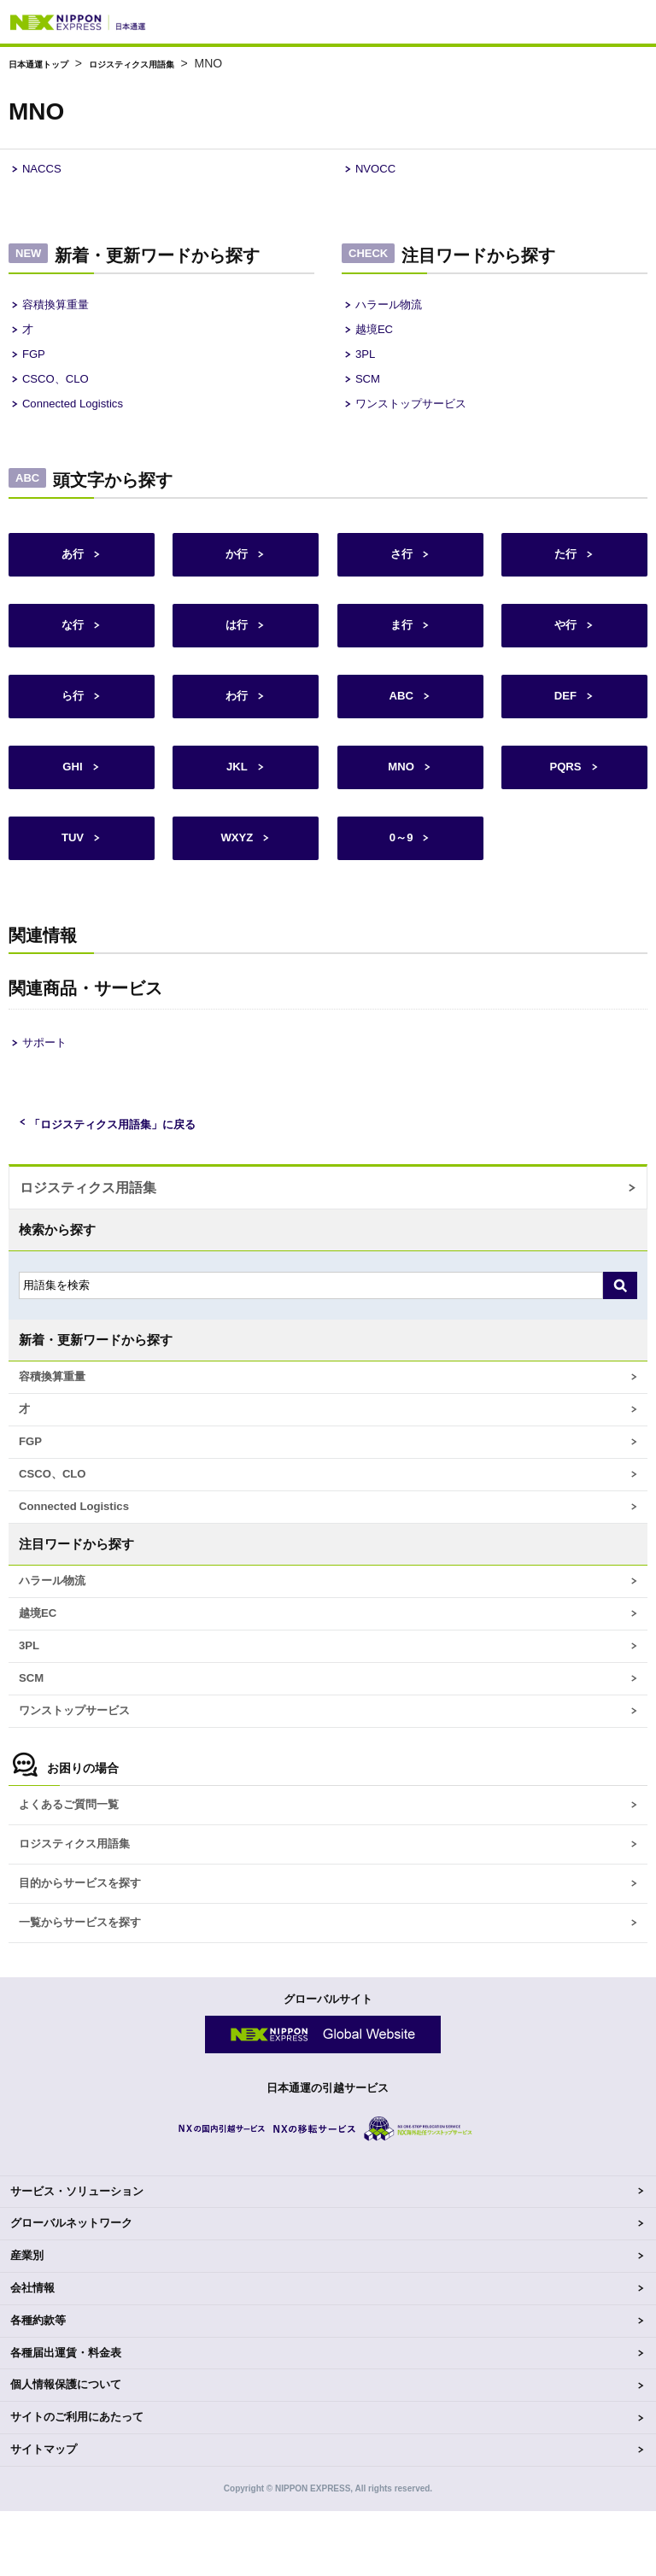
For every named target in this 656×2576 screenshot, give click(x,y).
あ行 (72, 571)
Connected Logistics (80, 418)
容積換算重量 (60, 309)
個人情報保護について (65, 2449)
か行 (236, 571)
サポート (47, 1070)
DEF (564, 718)
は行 (236, 644)
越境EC (377, 336)
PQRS (565, 791)
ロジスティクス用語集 (172, 63)
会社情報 (32, 2352)
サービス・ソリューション (77, 2255)
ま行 (400, 644)
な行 (72, 644)
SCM (369, 390)
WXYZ (236, 865)
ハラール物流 (393, 309)
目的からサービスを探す (89, 1944)
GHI (72, 791)
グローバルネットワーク (71, 2287)
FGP (35, 363)
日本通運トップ (50, 63)
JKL (236, 791)
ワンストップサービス (419, 418)
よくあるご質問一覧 (76, 1860)
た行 (564, 571)
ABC (400, 718)
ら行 (72, 718)
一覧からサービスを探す (89, 1986)
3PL (366, 363)
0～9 (400, 865)
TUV (72, 865)
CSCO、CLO (60, 390)
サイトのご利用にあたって (77, 2481)
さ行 (400, 571)
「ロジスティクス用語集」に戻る (125, 1152)
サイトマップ (43, 2514)
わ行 (236, 718)
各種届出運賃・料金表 (65, 2416)
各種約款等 (38, 2385)
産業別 (27, 2320)
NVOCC (378, 170)
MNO (400, 791)
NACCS (44, 170)
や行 (564, 644)
